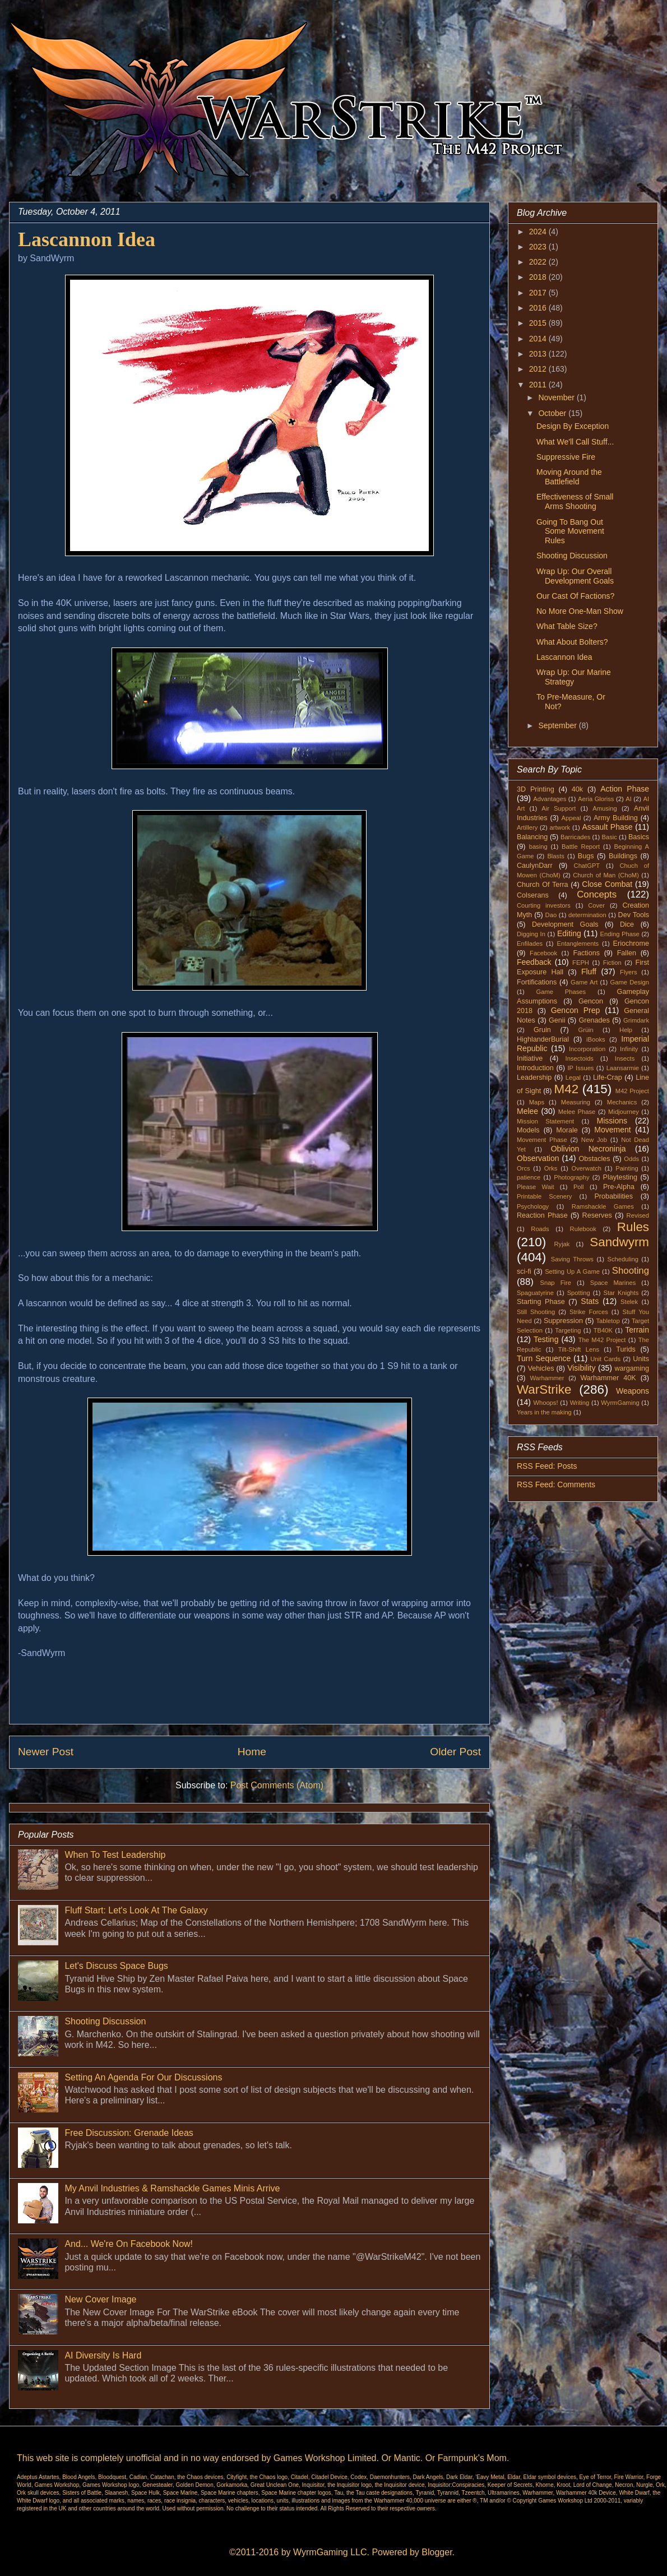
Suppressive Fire (565, 456)
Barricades (575, 837)
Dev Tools (634, 915)
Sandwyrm (619, 1242)
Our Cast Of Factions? (575, 595)
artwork (560, 827)
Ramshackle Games (603, 1206)
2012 (539, 368)
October (553, 413)
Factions (586, 953)
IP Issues (581, 1068)
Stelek (629, 1301)
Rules (633, 1227)
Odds (631, 1158)
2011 (539, 384)
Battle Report (581, 846)
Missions (612, 1120)
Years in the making (544, 1412)
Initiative (530, 1058)
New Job (594, 1139)
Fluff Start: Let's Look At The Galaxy (135, 1910)
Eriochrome (631, 943)
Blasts (555, 856)
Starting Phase (541, 1302)
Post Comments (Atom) (276, 1785)
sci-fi (524, 1271)
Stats (590, 1301)
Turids (626, 1349)
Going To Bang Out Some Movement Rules (570, 531)
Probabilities (613, 1196)
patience (528, 1177)
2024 (539, 231)
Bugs (586, 856)
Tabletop (608, 1320)
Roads (540, 1228)
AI (629, 799)
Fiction (612, 962)
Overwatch (586, 1168)
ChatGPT (587, 865)
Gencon (590, 1001)
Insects (624, 1058)
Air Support (558, 808)
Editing (569, 933)
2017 (539, 292)
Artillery (527, 827)
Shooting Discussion (105, 2021)
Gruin (542, 1030)
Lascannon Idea (564, 657)
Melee (527, 1111)
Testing (546, 1339)
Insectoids (580, 1058)
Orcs (523, 1168)
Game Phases (561, 991)
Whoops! (545, 1402)
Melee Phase (577, 1111)
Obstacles (594, 1159)
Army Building (616, 818)
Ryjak (561, 1244)
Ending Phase (620, 934)
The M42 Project (602, 1339)
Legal (573, 1077)
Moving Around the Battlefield (569, 477)
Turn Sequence (544, 1358)
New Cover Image (100, 2299)
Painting (626, 1168)
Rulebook (583, 1228)
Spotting (578, 1292)
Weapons (632, 1390)
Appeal (571, 818)
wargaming (631, 1368)
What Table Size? (566, 626)
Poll (578, 1186)
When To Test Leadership (114, 1855)
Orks (551, 1168)
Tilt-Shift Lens (578, 1349)
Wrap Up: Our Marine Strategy (573, 677)
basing (538, 846)
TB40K (603, 1330)
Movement (612, 1129)
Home (252, 1752)
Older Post (455, 1752)
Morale (567, 1130)
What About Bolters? (572, 641)
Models (528, 1130)
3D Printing (535, 789)
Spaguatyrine (535, 1292)
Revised (638, 1215)
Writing (580, 1402)
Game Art (584, 982)
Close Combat (607, 884)
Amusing (604, 808)
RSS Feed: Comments (556, 1484)
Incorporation (587, 1049)
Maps (536, 1102)
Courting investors (544, 905)
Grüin (585, 1029)
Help (625, 1029)
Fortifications (537, 982)
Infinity (629, 1049)
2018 (539, 276)
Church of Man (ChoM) (606, 875)
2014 (539, 338)
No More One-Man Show (579, 611)
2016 (539, 307)
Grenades (594, 1020)
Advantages (549, 799)
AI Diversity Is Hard (102, 2355)
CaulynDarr (535, 866)
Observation (538, 1158)
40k (577, 789)
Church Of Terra (542, 885)
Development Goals (565, 924)
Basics (638, 837)
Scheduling (623, 1259)
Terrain (637, 1329)
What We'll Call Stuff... (575, 441)
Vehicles (541, 1368)
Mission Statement (545, 1121)
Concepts (597, 894)
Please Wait (535, 1186)
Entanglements (578, 943)
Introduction (535, 1068)
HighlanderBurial (543, 1039)
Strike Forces (588, 1311)
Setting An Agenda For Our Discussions (143, 2077)
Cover (596, 905)
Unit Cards (605, 1359)
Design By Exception (572, 426)
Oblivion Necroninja (588, 1148)
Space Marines (613, 1282)
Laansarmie (622, 1068)
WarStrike (544, 1389)
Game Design (630, 982)
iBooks (595, 1039)
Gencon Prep (575, 1010)
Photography (571, 1177)
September (558, 725)
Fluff (588, 971)
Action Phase (624, 788)
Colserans (533, 895)
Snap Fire (555, 1282)
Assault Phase (607, 826)
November (557, 397)
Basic (609, 837)
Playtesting (620, 1177)
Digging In (531, 934)
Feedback (534, 962)
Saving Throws (572, 1259)
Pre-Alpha (618, 1187)
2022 (539, 261)
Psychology (533, 1206)
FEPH (580, 962)
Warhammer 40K (608, 1378)
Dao (551, 915)
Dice (627, 924)
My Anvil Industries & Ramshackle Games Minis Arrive (172, 2188)
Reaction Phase (542, 1215)
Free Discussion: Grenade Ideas (128, 2133)
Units (641, 1359)
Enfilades (530, 943)
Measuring (575, 1102)
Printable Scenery (544, 1196)
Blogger (436, 2552)
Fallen (626, 953)
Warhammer (547, 1378)
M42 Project (632, 1091)
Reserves (597, 1215)
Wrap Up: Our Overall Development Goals (575, 576)
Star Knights (620, 1292)
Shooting (630, 1270)
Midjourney (623, 1111)
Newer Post (45, 1752)
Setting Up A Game (572, 1271)
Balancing (532, 837)
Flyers (628, 972)
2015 (539, 322)
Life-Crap (607, 1077)
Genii (557, 1020)
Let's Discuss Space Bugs (116, 1966)
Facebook (543, 953)
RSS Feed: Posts (547, 1466)
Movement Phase (542, 1139)
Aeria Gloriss (596, 799)
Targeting (568, 1330)
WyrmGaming (620, 1402)
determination (587, 915)
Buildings (623, 856)
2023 (539, 246)
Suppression (563, 1321)
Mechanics (622, 1102)
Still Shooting (536, 1311)
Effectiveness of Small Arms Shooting (574, 501)
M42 (566, 1089)
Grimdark (636, 1020)
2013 (539, 353)
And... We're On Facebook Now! (128, 2244)
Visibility (581, 1367)
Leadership (534, 1077)
